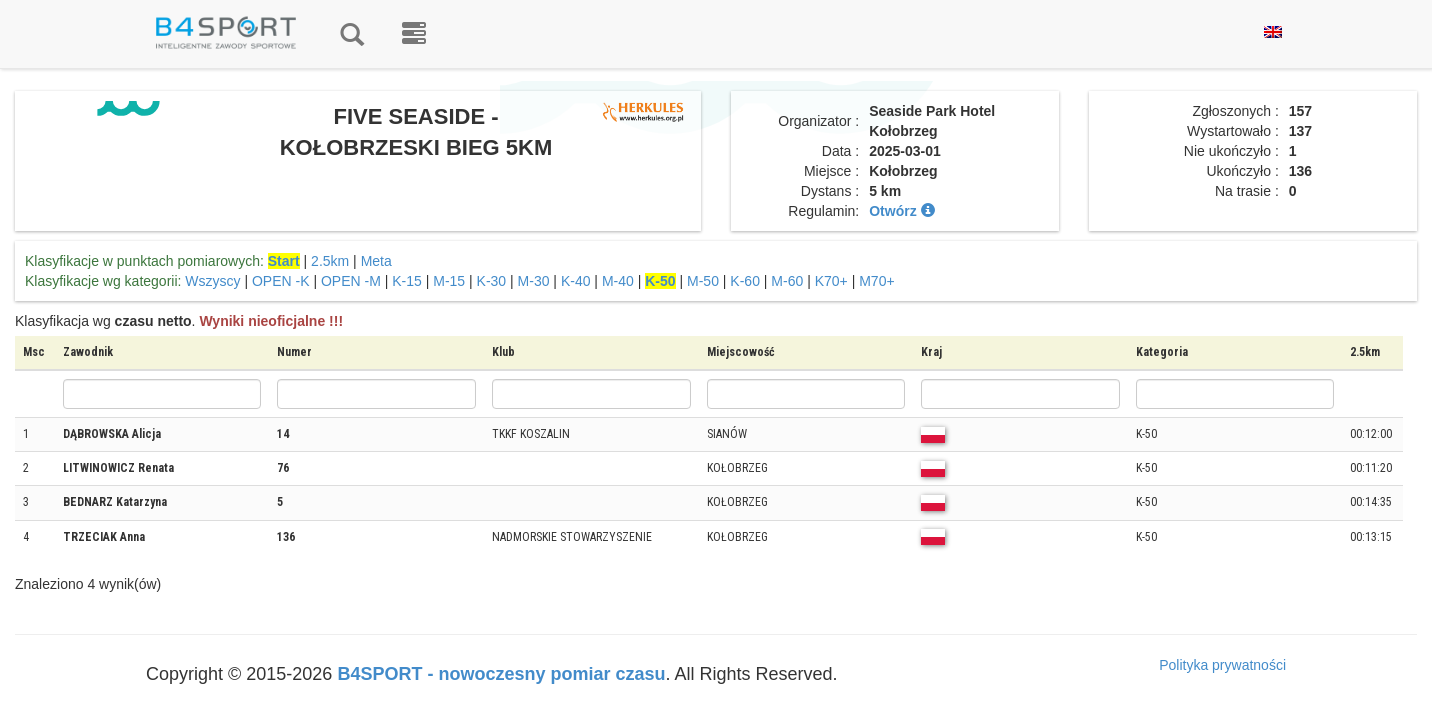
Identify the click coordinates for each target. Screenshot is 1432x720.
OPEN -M (351, 281)
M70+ (876, 281)
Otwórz (901, 211)
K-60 (745, 281)
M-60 (787, 281)
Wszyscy (212, 281)
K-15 (407, 281)
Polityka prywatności (1222, 665)
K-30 (492, 281)
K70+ (831, 281)
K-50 (660, 281)
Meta (376, 261)
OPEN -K (281, 281)
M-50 (703, 281)
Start (284, 261)
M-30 (534, 281)
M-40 (618, 281)
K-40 (576, 281)
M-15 (449, 281)
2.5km (330, 261)
